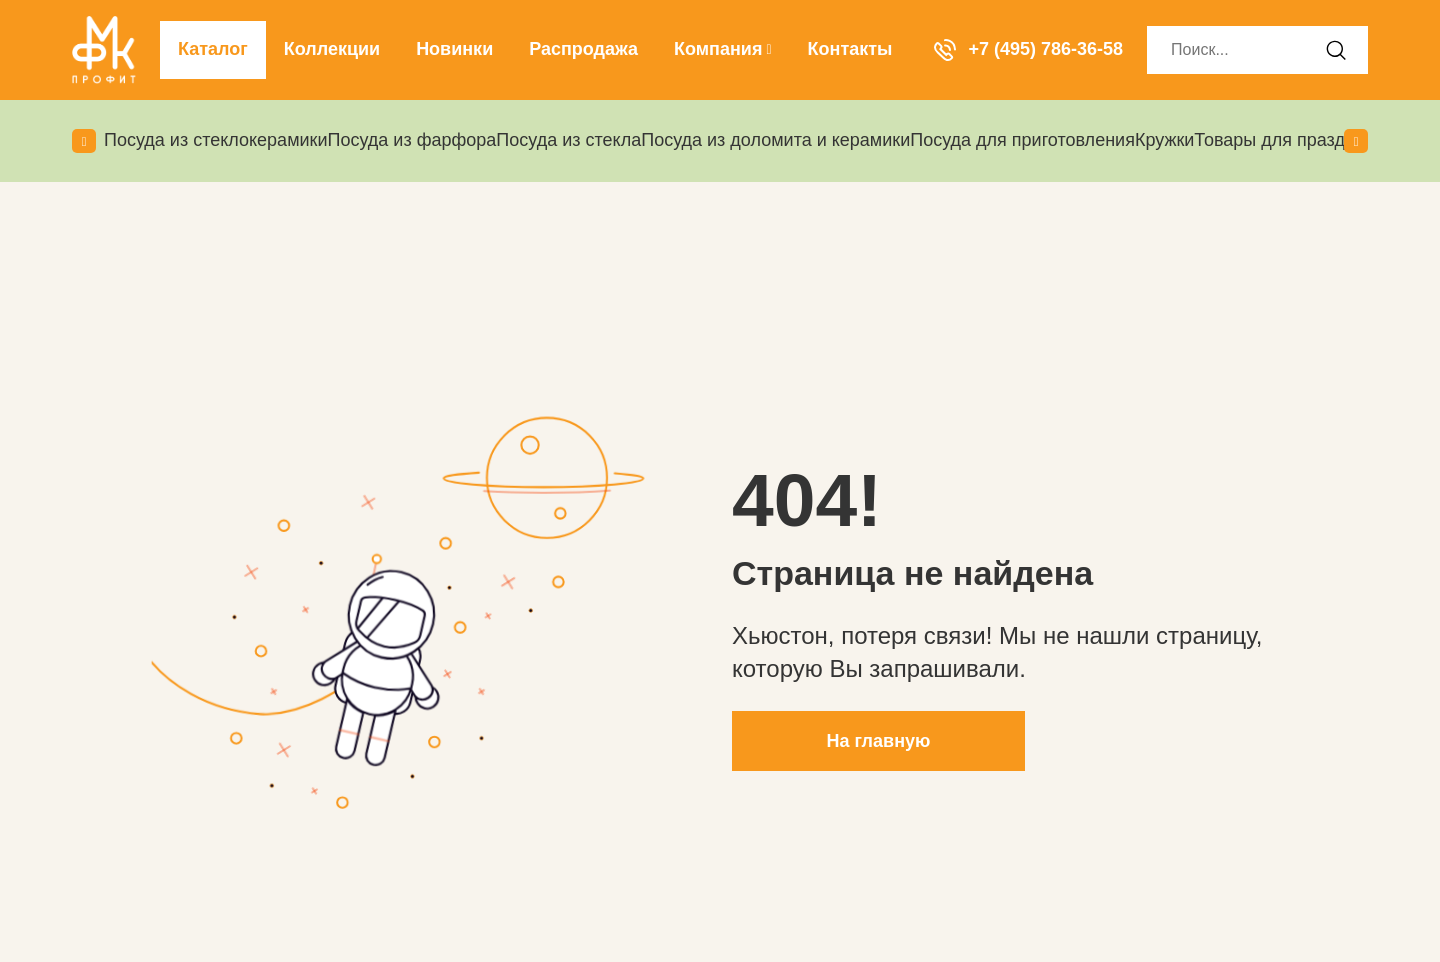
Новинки (454, 49)
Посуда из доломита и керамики (775, 140)
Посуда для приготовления (1022, 140)
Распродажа (583, 49)
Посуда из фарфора (412, 140)
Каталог (213, 49)
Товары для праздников (1293, 140)
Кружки (1164, 140)
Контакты (850, 49)
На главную (879, 741)
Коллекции (332, 49)
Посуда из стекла (568, 140)
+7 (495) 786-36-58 (1028, 49)
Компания (723, 49)
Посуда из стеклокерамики (216, 140)
